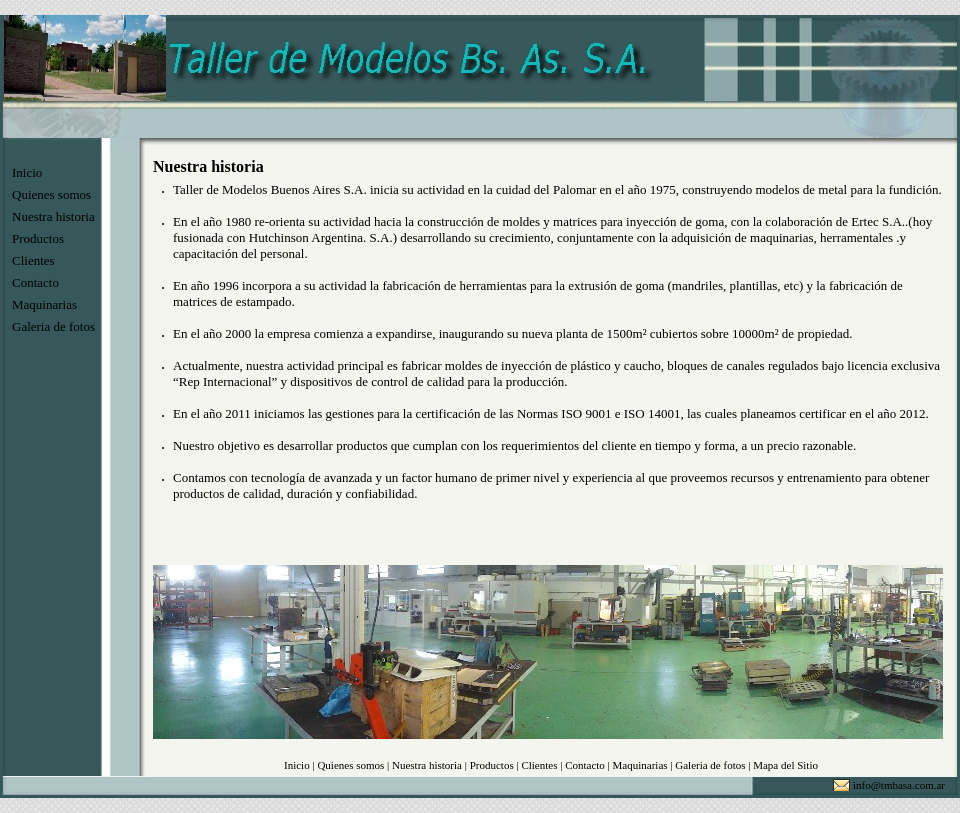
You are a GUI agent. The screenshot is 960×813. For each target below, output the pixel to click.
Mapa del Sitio (785, 765)
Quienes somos (51, 194)
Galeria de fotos (53, 326)
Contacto (35, 282)
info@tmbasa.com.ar (899, 785)
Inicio (27, 172)
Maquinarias (44, 304)
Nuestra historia (53, 216)
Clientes (33, 260)
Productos (38, 238)
